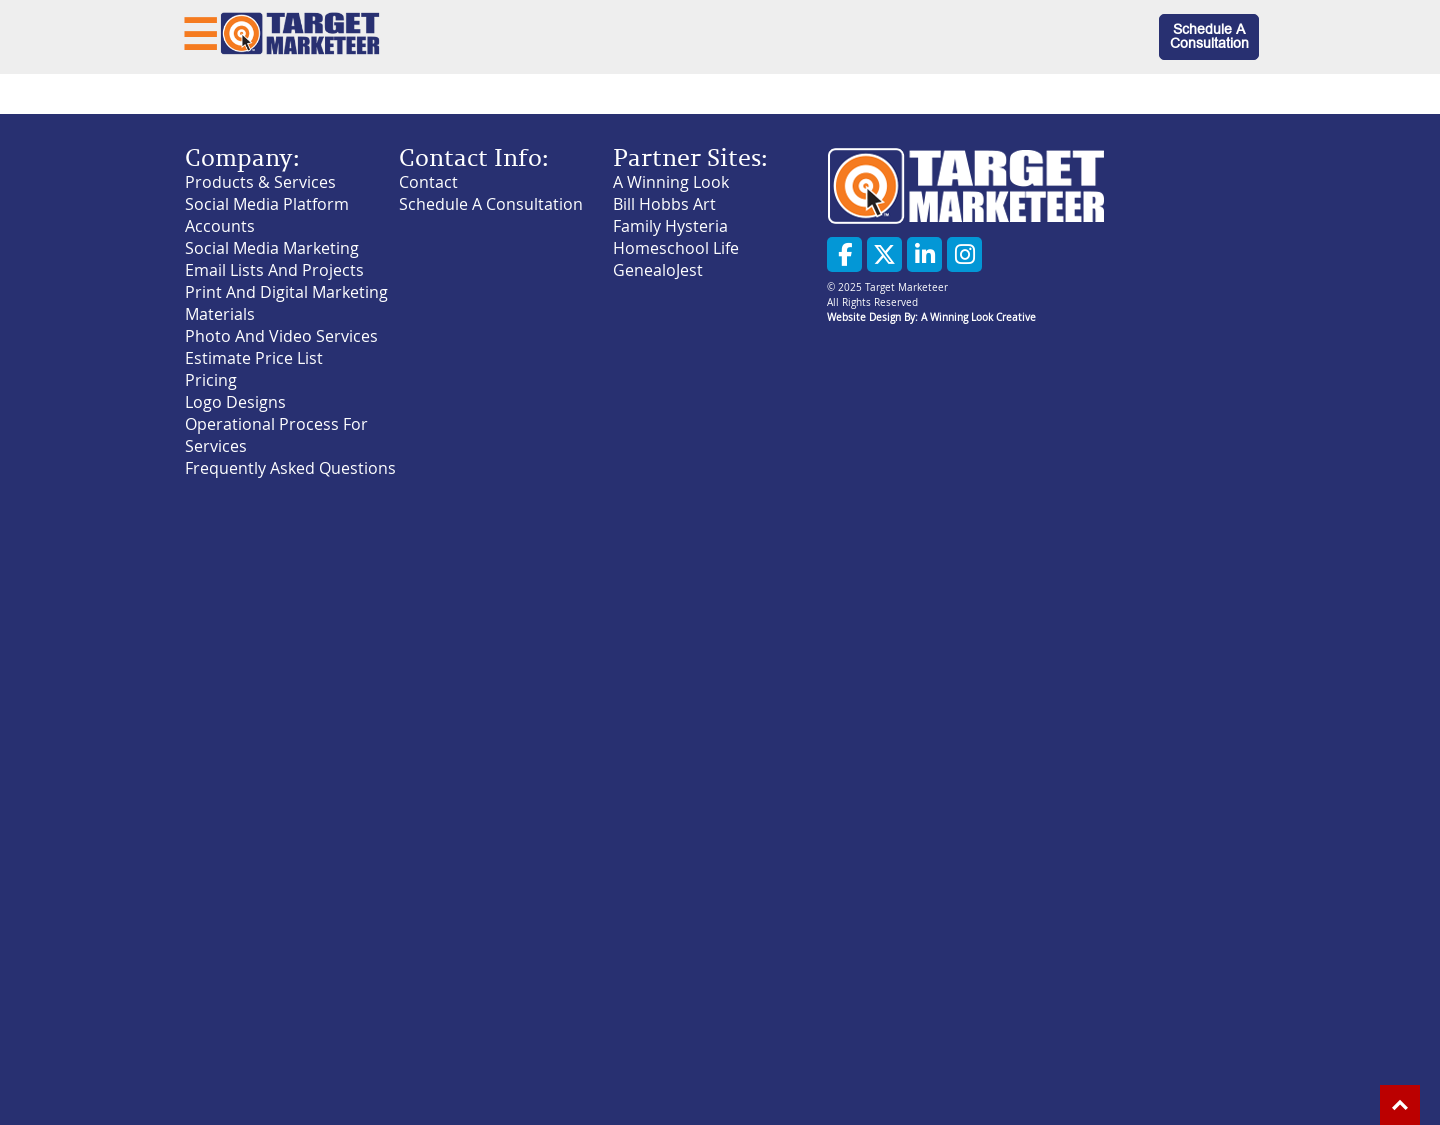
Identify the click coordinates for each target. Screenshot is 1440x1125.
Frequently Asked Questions (290, 468)
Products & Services (260, 182)
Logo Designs (235, 402)
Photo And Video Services (281, 336)
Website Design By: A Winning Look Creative (931, 317)
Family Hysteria (670, 226)
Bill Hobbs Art (664, 204)
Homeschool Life (676, 248)
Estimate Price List (254, 358)
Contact (428, 182)
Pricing (211, 380)
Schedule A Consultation (1209, 36)
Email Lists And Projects (274, 270)
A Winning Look (671, 182)
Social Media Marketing (272, 248)
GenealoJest (658, 270)
